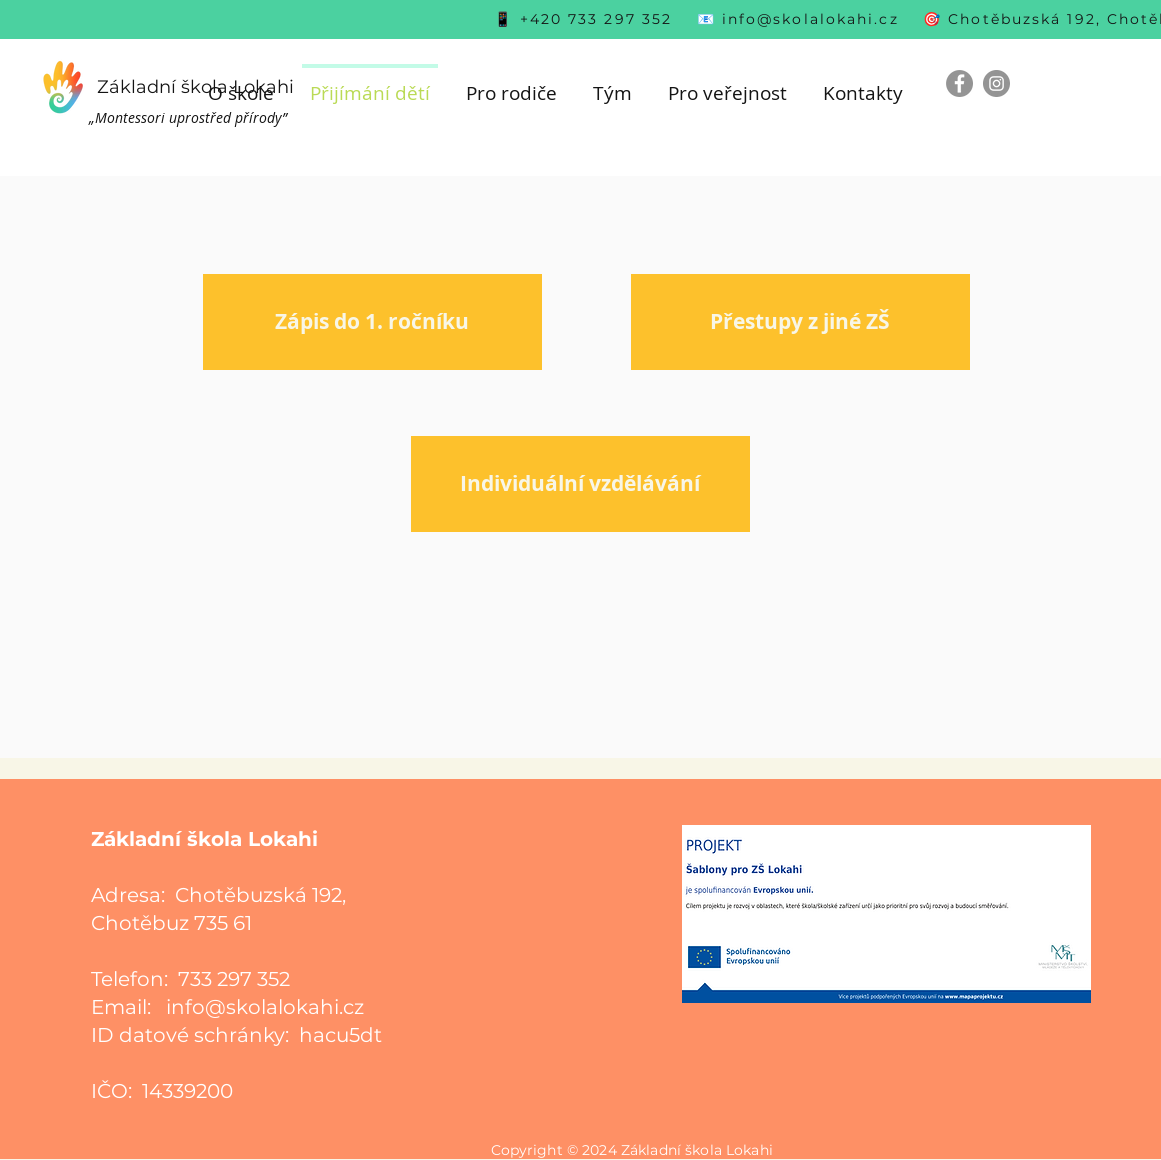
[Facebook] (959, 83)
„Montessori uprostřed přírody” (188, 117)
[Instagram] (996, 83)
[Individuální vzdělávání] (580, 484)
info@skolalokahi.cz (810, 19)
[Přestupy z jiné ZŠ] (800, 322)
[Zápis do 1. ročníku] (372, 322)
